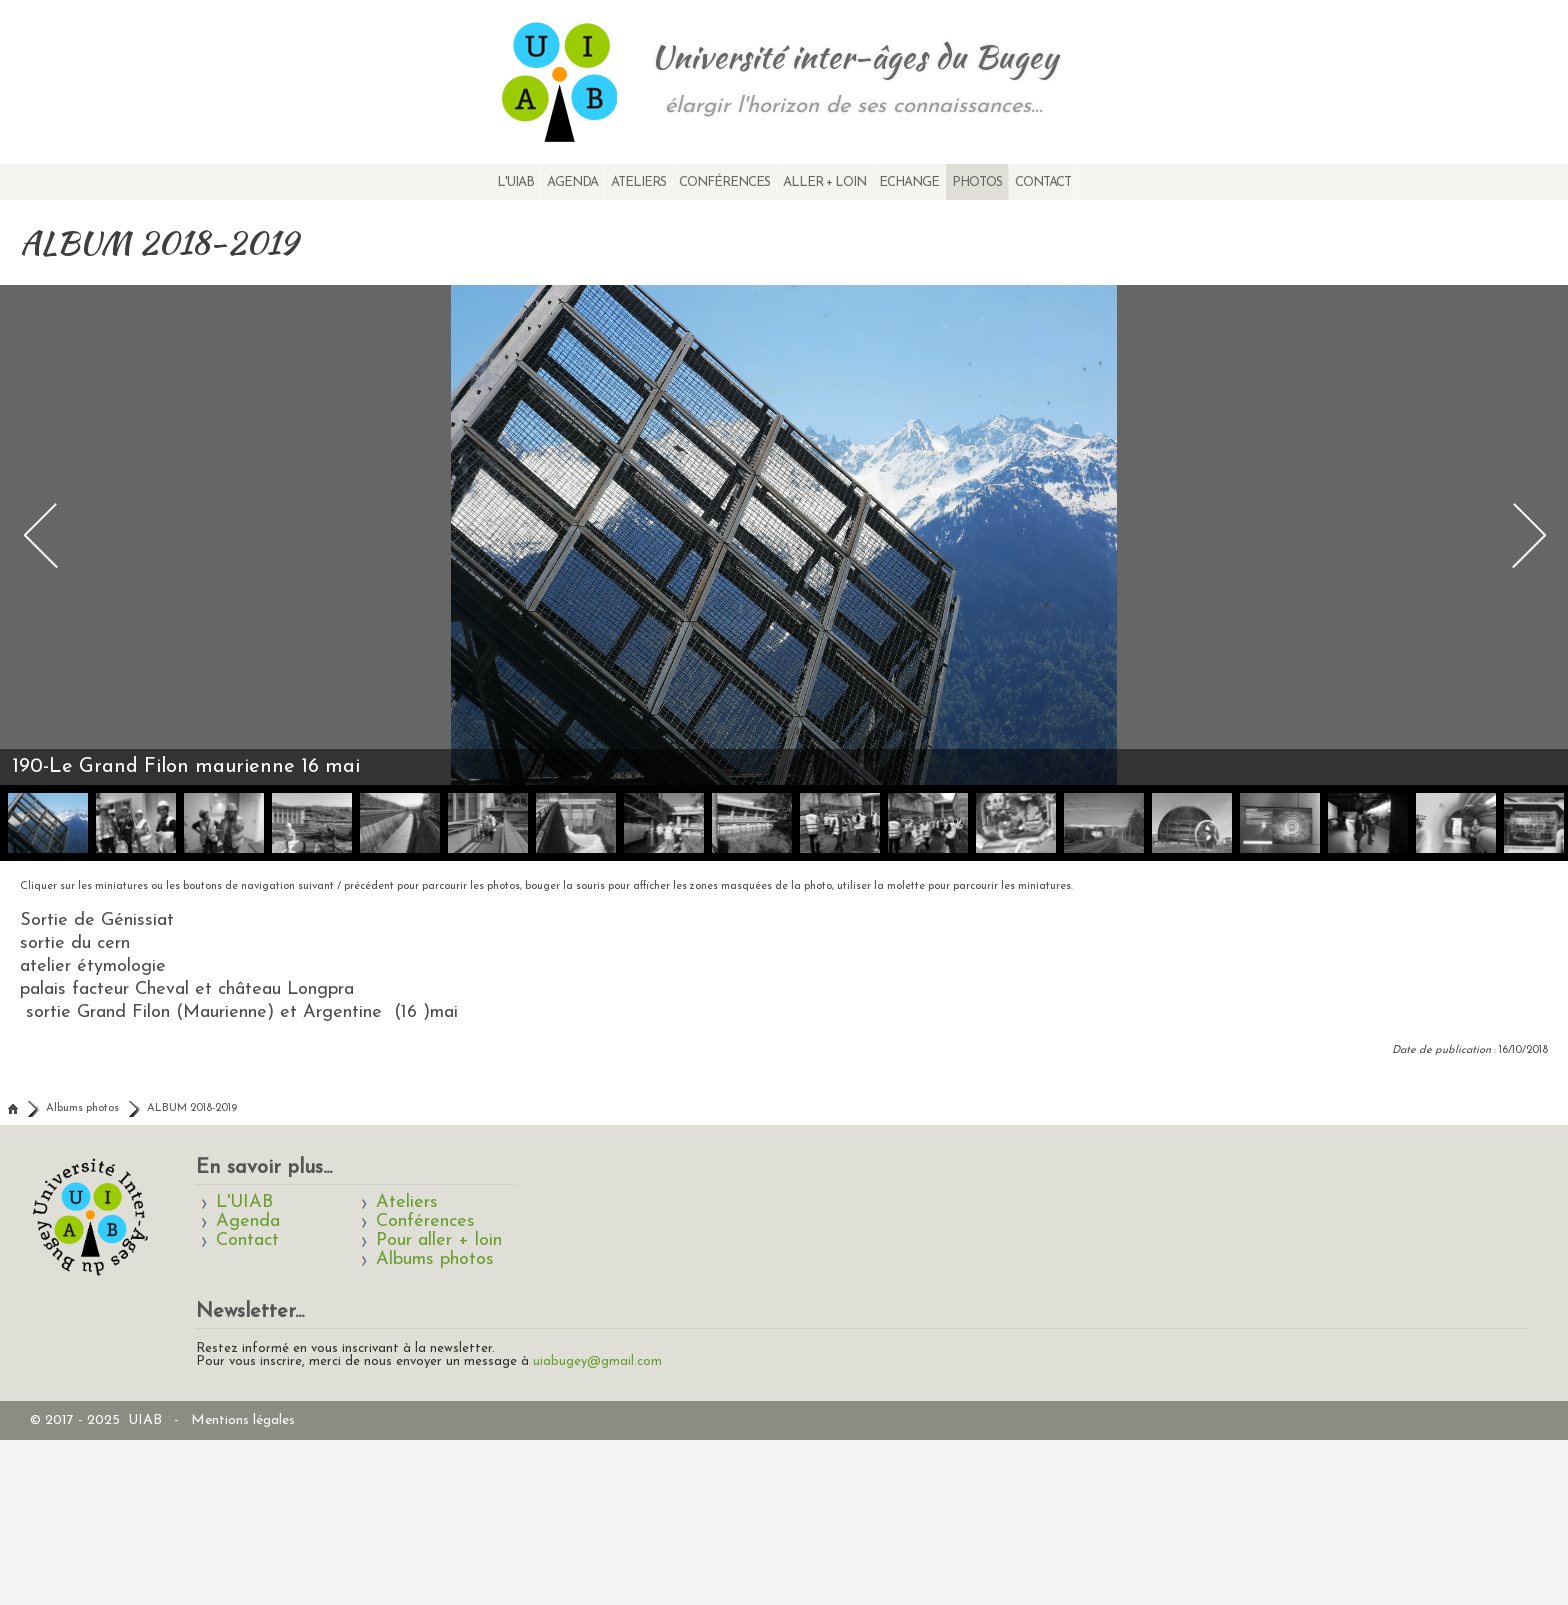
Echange (909, 182)
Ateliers (638, 182)
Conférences (724, 182)
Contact (1043, 182)
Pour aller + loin (439, 1240)
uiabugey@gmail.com (597, 1361)
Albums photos (82, 1108)
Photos (977, 182)
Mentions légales (243, 1420)
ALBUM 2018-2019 (192, 1108)
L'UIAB (515, 182)
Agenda (572, 182)
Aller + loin (824, 182)
